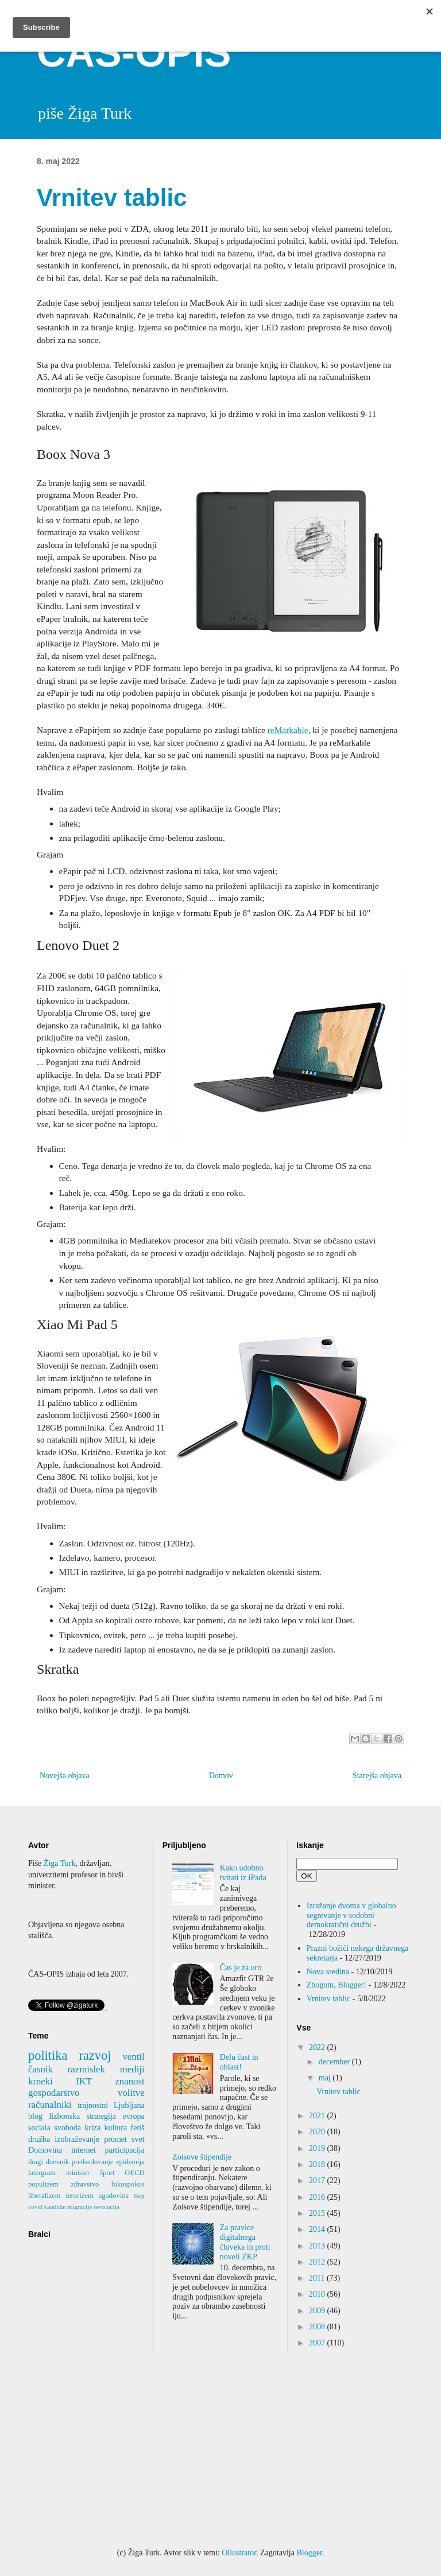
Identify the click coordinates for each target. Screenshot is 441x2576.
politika (47, 2055)
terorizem (80, 2196)
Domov (221, 1775)
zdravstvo (85, 2184)
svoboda (67, 2127)
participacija (124, 2150)
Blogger (309, 2552)
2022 (318, 2047)
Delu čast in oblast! (239, 2062)
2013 (318, 2246)
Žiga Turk (60, 1863)
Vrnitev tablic (329, 1998)
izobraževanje (77, 2139)
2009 (318, 2310)
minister (78, 2173)
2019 (318, 2148)
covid (35, 2206)
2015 (318, 2213)
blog (35, 2116)
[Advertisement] (220, 2450)
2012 (318, 2262)
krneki (40, 2081)
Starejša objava (377, 1775)
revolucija (106, 2206)
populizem (43, 2184)
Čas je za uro (241, 1967)
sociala (39, 2127)
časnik (40, 2069)
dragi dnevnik (48, 2162)
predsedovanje (93, 2162)
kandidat (55, 2206)
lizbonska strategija (82, 2116)
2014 (318, 2229)
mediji (132, 2069)
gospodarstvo (54, 2092)
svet (138, 2139)
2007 (318, 2343)
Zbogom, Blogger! (336, 1985)
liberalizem (44, 2196)
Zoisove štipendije (201, 2157)
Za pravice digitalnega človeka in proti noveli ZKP (245, 2242)
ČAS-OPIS (134, 52)
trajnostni (93, 2105)
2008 (318, 2326)
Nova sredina (328, 1971)
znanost (129, 2081)
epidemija (130, 2162)
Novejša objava (65, 1775)
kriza (92, 2127)
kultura (116, 2127)
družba (39, 2139)
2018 (318, 2164)
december (335, 2061)
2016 (318, 2197)
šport (107, 2173)
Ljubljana (129, 2105)
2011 (318, 2278)
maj (326, 2078)
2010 (318, 2294)
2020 (318, 2131)
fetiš (138, 2127)
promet (115, 2139)
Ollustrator (239, 2552)
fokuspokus (128, 2184)
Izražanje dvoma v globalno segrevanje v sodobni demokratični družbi (351, 1915)
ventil (133, 2056)
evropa (134, 2116)
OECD (134, 2173)
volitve (131, 2092)
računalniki (49, 2104)
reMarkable (288, 730)
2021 (318, 2115)
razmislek (86, 2069)
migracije (80, 2206)
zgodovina (114, 2196)
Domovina (45, 2150)
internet (83, 2150)
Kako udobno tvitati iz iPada (243, 1873)
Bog (139, 2195)
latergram (42, 2173)
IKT (84, 2081)
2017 (318, 2180)
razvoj (95, 2055)
